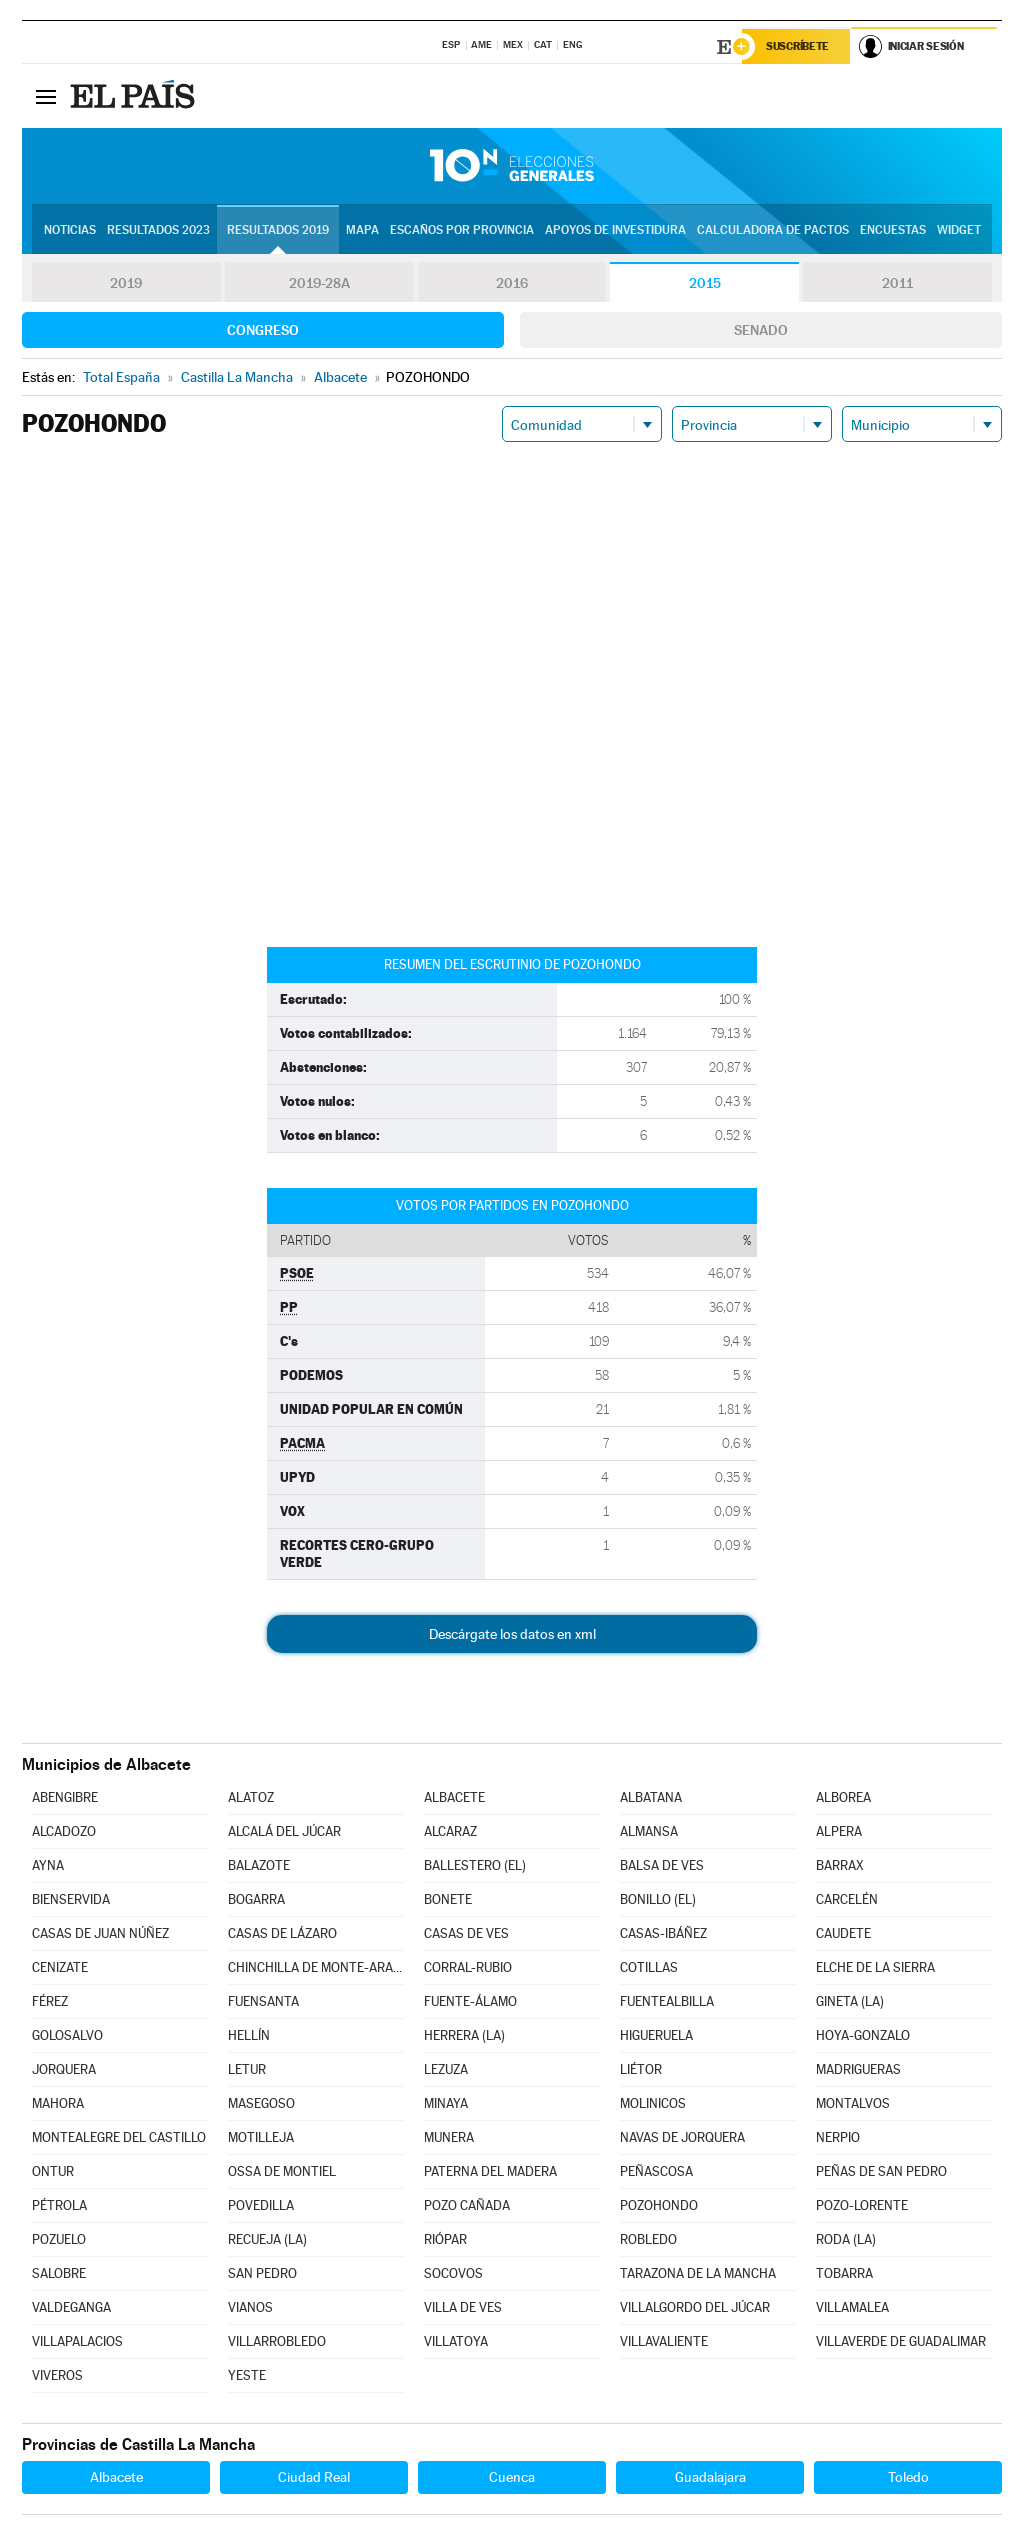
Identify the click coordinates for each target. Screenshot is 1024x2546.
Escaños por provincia (462, 231)
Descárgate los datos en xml (512, 1635)
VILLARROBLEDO (277, 2342)
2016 (512, 284)
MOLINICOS (653, 2104)
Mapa (362, 231)
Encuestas (893, 231)
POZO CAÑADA (467, 2206)
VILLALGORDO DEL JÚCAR (695, 2308)
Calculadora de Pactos (773, 231)
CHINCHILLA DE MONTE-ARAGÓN (316, 1968)
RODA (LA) (846, 2240)
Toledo (908, 2478)
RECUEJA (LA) (267, 2240)
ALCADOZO (64, 1832)
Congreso (263, 331)
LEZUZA (446, 2070)
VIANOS (250, 2308)
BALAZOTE (259, 1866)
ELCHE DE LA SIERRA (875, 1968)
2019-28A (319, 284)
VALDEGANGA (71, 2308)
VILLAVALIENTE (664, 2342)
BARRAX (840, 1866)
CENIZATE (60, 1968)
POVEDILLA (261, 2206)
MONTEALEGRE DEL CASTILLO (119, 2138)
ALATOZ (251, 1798)
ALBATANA (651, 1798)
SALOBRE (59, 2274)
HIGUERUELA (656, 2036)
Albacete (116, 2478)
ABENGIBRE (65, 1798)
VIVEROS (57, 2376)
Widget (959, 231)
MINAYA (446, 2104)
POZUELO (59, 2240)
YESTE (247, 2376)
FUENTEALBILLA (667, 2002)
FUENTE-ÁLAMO (470, 2002)
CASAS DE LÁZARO (282, 1934)
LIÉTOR (641, 2070)
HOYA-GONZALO (863, 2036)
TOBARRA (844, 2274)
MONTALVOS (853, 2104)
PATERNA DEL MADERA (490, 2172)
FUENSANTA (263, 2002)
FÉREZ (50, 2002)
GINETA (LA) (850, 2002)
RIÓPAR (445, 2240)
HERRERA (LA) (464, 2036)
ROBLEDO (648, 2240)
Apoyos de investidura (615, 231)
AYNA (48, 1866)
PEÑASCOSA (656, 2172)
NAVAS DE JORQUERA (682, 2138)
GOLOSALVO (67, 2036)
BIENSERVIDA (71, 1900)
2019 (126, 284)
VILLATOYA (456, 2342)
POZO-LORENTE (862, 2206)
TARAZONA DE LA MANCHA (698, 2274)
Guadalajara (710, 2478)
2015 (705, 284)
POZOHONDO (659, 2206)
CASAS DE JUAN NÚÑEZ (100, 1934)
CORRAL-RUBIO (468, 1968)
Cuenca (512, 2478)
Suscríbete (798, 47)
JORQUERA (64, 2070)
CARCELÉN (847, 1900)
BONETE (448, 1900)
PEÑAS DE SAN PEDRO (881, 2172)
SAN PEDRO (262, 2274)
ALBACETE (454, 1798)
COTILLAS (649, 1968)
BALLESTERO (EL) (475, 1866)
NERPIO (838, 2138)
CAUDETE (843, 1934)
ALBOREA (843, 1798)
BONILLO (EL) (658, 1900)
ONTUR (53, 2172)
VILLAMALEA (852, 2308)
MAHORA (58, 2104)
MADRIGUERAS (858, 2070)
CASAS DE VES (466, 1934)
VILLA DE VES (463, 2308)
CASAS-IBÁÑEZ (663, 1934)
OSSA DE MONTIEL (282, 2172)
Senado (761, 331)
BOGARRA (256, 1900)
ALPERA (839, 1832)
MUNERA (449, 2138)
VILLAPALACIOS (77, 2342)
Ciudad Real (314, 2478)
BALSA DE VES (662, 1866)
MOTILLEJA (261, 2138)
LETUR (247, 2070)
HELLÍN (249, 2036)
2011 (897, 284)
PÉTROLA (59, 2206)
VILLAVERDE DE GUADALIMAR (901, 2342)
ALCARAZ (450, 1832)
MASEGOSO (261, 2104)
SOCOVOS (453, 2274)
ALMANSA (649, 1832)
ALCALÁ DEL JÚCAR (284, 1832)
